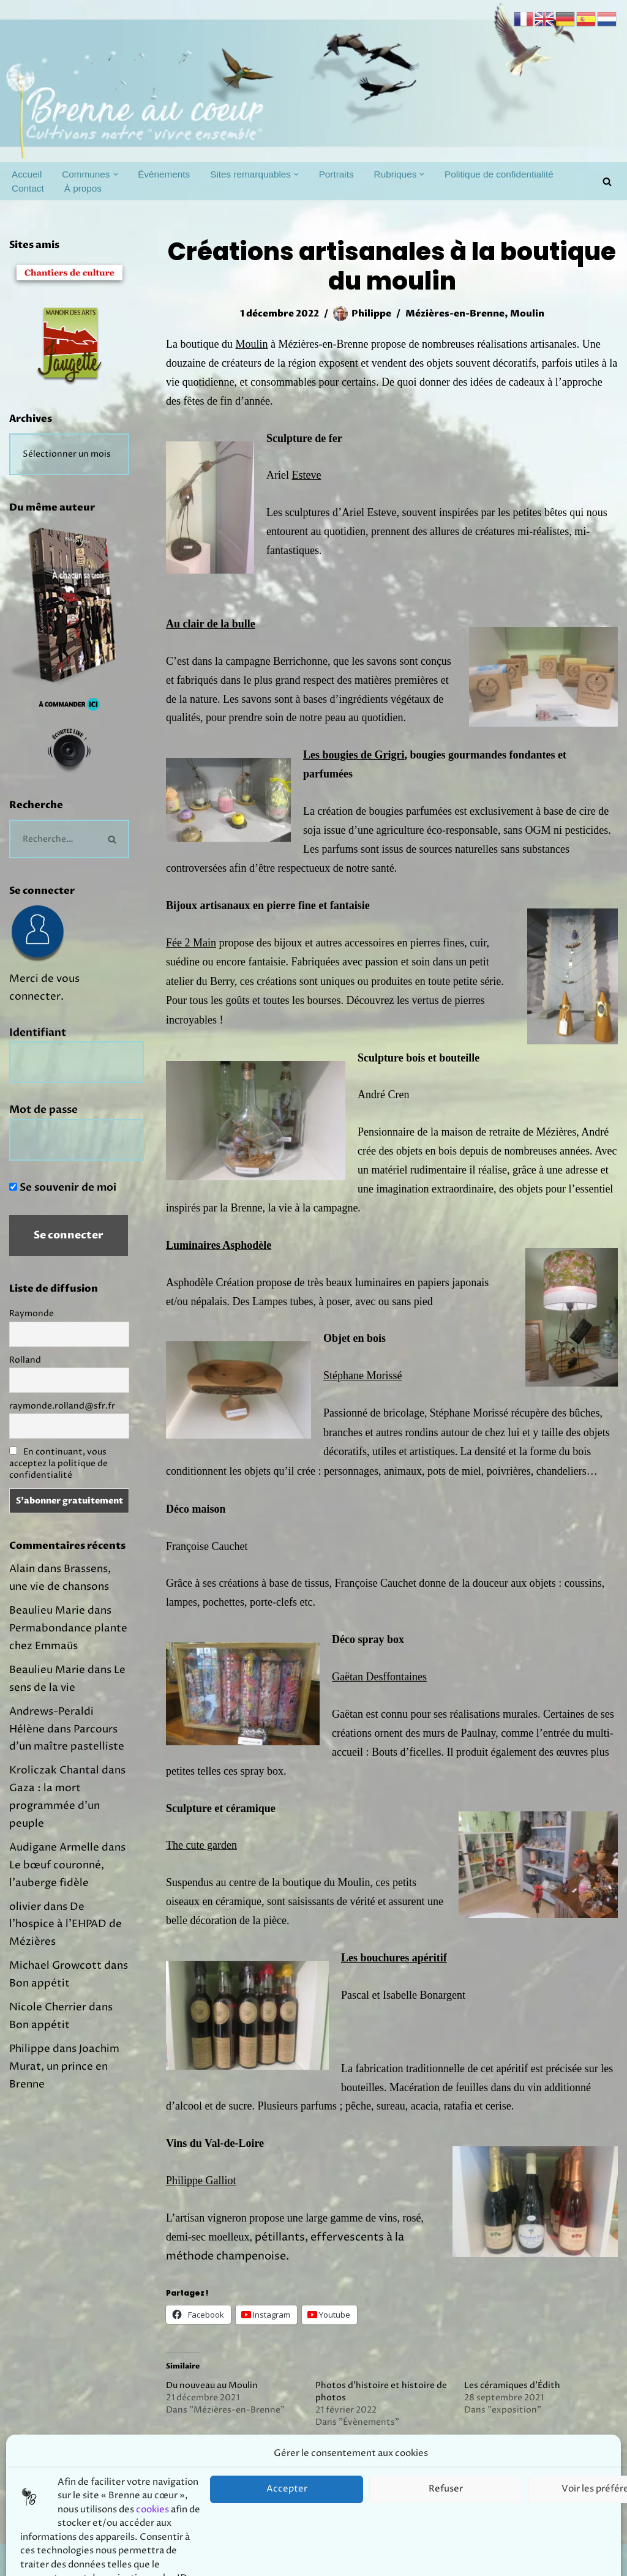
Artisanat (259, 2459)
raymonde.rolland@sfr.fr (62, 1406)
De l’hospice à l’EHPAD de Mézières (65, 1925)
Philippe (371, 313)
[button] (115, 174)
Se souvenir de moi (62, 1187)
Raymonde (31, 1313)
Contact (28, 188)
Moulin (527, 313)
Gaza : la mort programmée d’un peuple (54, 1806)
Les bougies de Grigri (354, 755)
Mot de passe (43, 1110)
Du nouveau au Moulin (212, 2385)
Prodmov (98, 2560)
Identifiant (37, 1032)
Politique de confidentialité (499, 174)
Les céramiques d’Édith (512, 2385)
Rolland (25, 1360)
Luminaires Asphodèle (218, 1245)
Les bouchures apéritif (394, 1958)
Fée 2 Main (191, 943)
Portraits (336, 174)
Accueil (27, 174)
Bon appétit (39, 1983)
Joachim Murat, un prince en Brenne (64, 2067)
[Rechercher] (607, 181)
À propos (83, 188)
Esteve (306, 475)
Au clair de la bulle (210, 624)
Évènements (164, 174)
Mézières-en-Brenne (455, 313)
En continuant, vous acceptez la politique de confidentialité (58, 1463)
